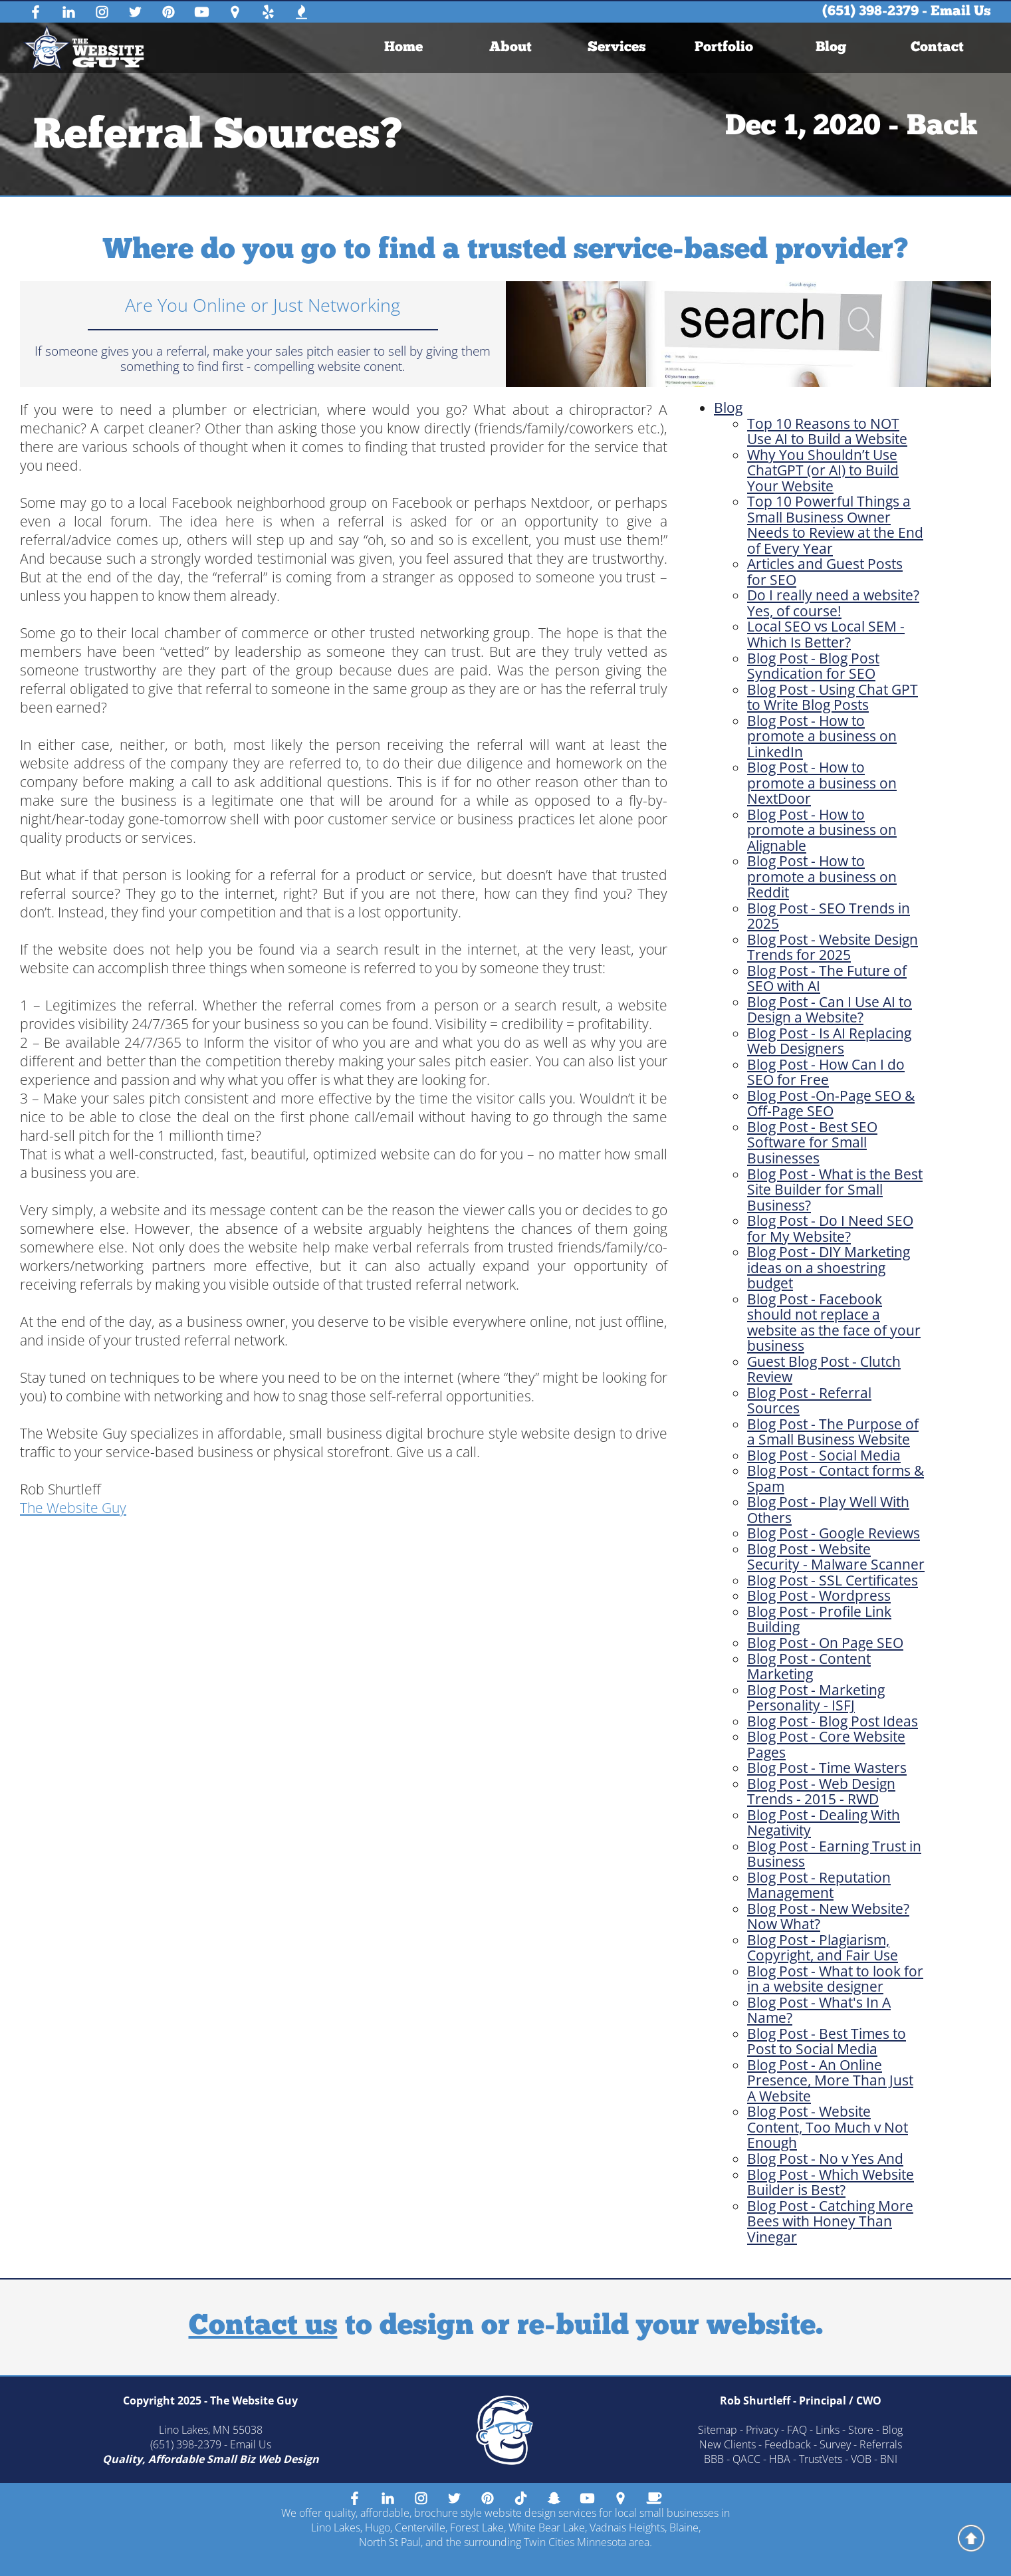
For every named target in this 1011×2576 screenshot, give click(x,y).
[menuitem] (403, 48)
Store (860, 2429)
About (510, 48)
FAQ (797, 2429)
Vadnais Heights (627, 2527)
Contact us (263, 2327)
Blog (831, 48)
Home (404, 48)
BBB (714, 2459)
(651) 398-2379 (870, 12)
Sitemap (717, 2429)
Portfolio (724, 48)
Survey (835, 2444)
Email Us (961, 12)
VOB (861, 2459)
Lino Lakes (335, 2527)
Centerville (420, 2527)
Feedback (787, 2444)
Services (617, 48)
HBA (779, 2459)
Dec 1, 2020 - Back (851, 127)
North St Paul (390, 2542)
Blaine (684, 2527)
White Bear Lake (546, 2527)
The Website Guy (73, 1507)
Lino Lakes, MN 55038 (211, 2429)
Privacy (762, 2429)
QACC (746, 2459)
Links (828, 2429)
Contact (937, 48)
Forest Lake (477, 2527)
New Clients (727, 2444)
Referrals (880, 2444)
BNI (888, 2459)
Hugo (377, 2527)
